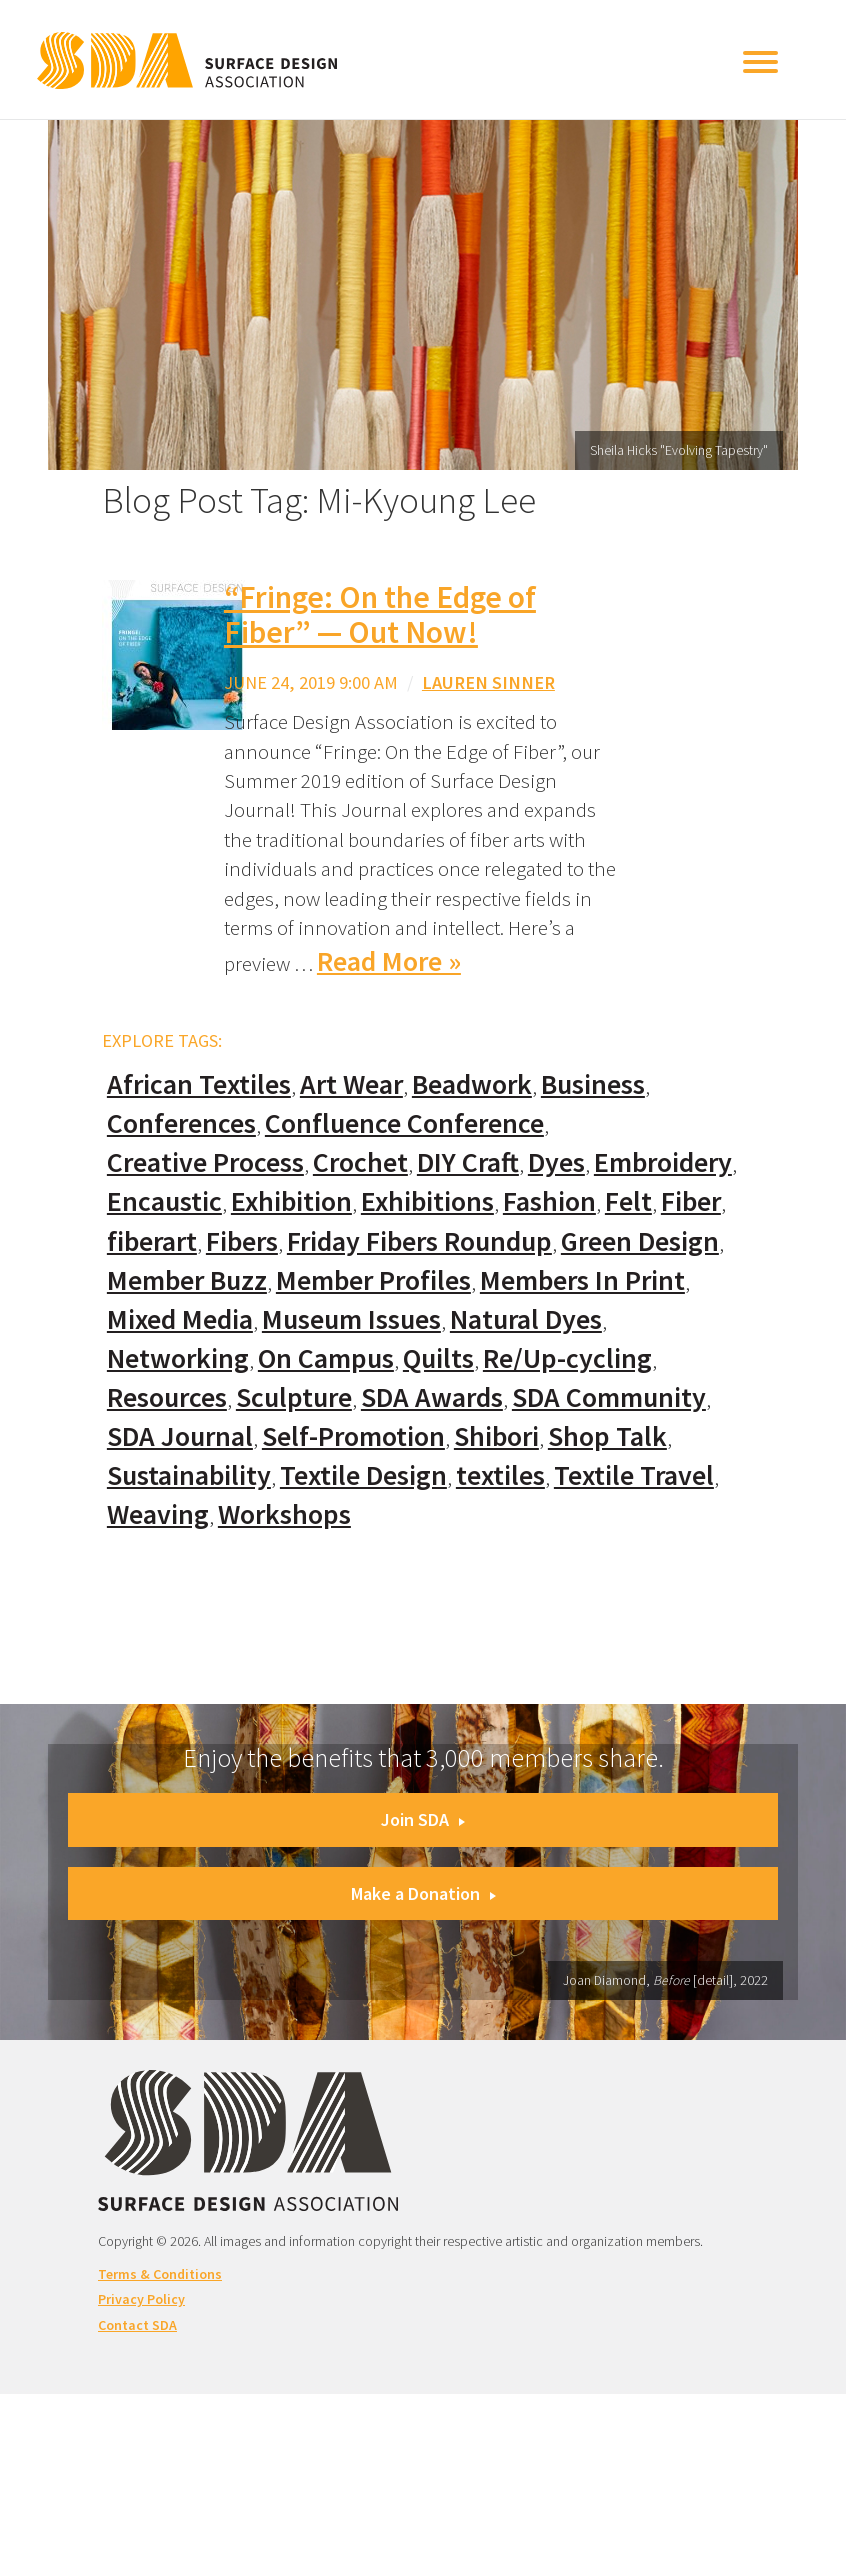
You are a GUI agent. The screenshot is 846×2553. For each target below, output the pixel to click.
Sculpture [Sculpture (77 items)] (294, 1397)
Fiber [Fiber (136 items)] (691, 1201)
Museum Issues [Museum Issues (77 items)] (351, 1319)
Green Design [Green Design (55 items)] (640, 1241)
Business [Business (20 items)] (593, 1084)
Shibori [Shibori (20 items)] (496, 1436)
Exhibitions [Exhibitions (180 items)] (427, 1201)
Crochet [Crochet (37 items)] (360, 1162)
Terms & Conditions (160, 2274)
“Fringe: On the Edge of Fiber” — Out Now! (380, 614)
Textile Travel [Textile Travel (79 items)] (634, 1475)
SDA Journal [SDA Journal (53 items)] (180, 1436)
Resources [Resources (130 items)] (167, 1397)
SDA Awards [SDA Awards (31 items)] (432, 1397)
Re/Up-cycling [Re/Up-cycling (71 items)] (567, 1358)
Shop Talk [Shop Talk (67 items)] (607, 1436)
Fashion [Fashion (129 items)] (549, 1201)
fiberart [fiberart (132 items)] (152, 1241)
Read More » (389, 961)
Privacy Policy (141, 2299)
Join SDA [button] (423, 1819)
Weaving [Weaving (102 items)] (158, 1514)
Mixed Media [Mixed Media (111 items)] (180, 1319)
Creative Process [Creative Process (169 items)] (205, 1162)
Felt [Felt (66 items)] (628, 1201)
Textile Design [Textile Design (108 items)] (363, 1475)
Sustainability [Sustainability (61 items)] (189, 1475)
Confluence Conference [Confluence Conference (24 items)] (404, 1123)
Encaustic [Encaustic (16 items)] (164, 1201)
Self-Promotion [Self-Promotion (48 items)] (353, 1436)
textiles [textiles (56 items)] (500, 1475)
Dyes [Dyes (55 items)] (556, 1162)
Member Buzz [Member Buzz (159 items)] (187, 1280)
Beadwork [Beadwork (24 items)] (472, 1084)
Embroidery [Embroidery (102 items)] (663, 1162)
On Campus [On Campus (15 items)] (326, 1358)
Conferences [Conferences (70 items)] (181, 1123)
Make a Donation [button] (423, 1893)
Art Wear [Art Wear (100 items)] (351, 1084)
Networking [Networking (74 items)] (178, 1358)
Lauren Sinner (488, 682)
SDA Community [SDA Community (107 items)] (609, 1397)
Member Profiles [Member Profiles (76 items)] (373, 1280)
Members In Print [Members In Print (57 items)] (582, 1280)
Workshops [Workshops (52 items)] (284, 1514)
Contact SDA (137, 2325)
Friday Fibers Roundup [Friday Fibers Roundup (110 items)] (419, 1241)
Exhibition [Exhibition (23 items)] (291, 1201)
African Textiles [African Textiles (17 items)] (199, 1084)
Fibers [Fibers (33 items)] (242, 1241)
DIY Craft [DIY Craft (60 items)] (468, 1162)
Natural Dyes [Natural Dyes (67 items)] (526, 1319)
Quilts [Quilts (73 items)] (438, 1358)
